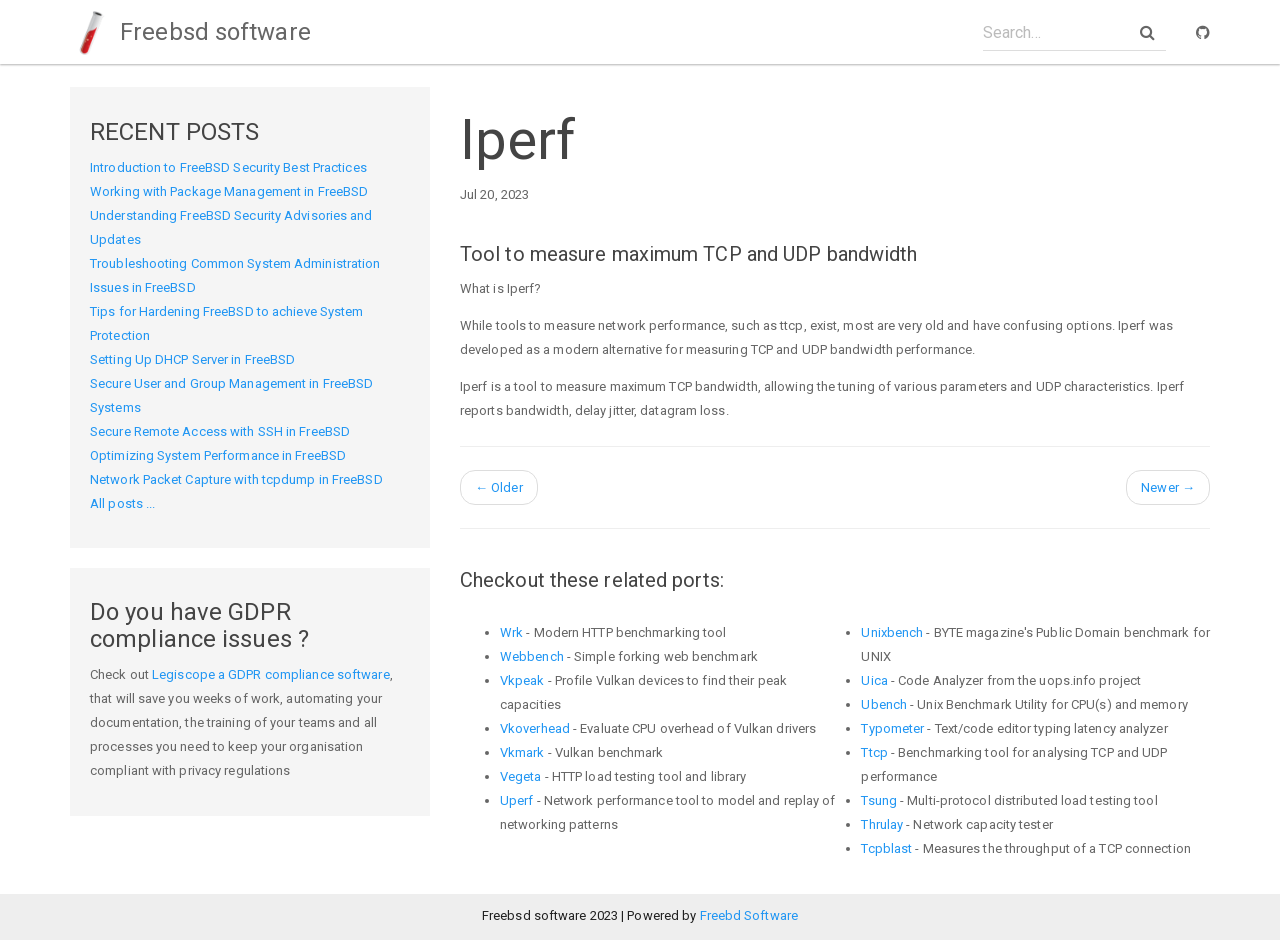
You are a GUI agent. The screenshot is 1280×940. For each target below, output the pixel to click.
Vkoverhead (535, 728)
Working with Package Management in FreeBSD (229, 191)
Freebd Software (749, 915)
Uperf (517, 800)
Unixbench (892, 632)
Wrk (511, 632)
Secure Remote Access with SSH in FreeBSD (220, 431)
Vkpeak (522, 680)
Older (499, 487)
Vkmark (522, 752)
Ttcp (874, 752)
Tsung (879, 800)
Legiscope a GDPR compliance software (271, 674)
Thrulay (882, 824)
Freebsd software (190, 32)
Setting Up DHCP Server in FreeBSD (192, 359)
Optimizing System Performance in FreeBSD (218, 455)
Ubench (884, 704)
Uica (874, 680)
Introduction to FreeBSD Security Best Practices (228, 167)
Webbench (532, 656)
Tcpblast (886, 848)
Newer (1168, 487)
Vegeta (521, 776)
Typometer (892, 728)
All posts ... (122, 503)
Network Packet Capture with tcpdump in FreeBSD (236, 479)
